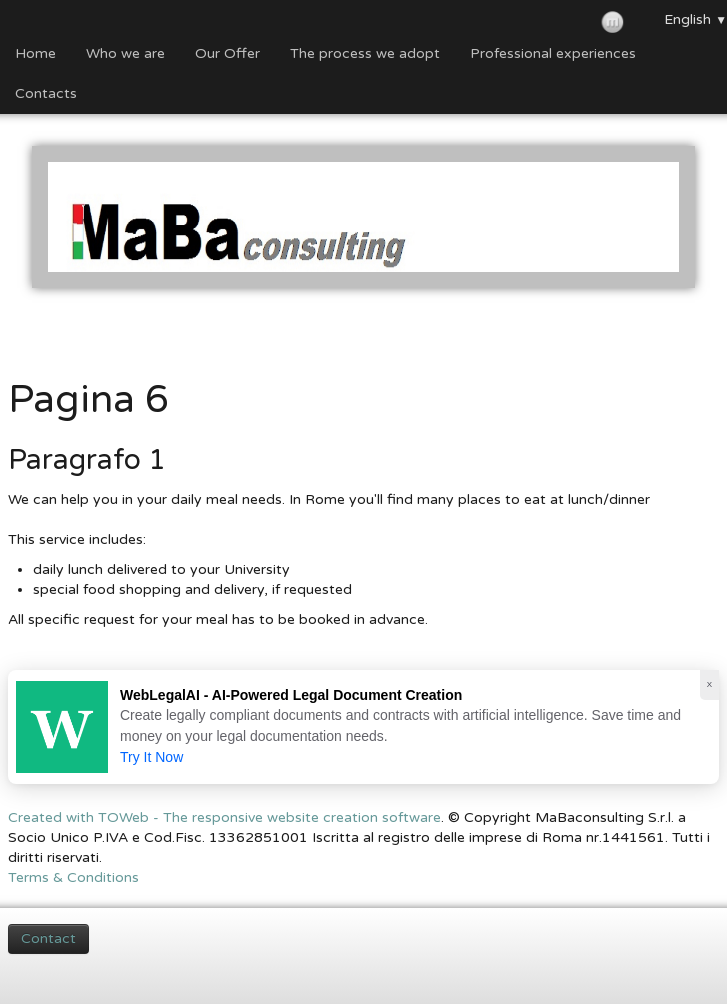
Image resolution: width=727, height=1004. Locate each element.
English (695, 19)
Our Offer (227, 53)
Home (35, 53)
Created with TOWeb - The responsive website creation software (224, 817)
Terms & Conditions (73, 877)
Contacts (46, 93)
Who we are (125, 53)
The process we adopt (365, 53)
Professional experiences (553, 53)
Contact (48, 938)
